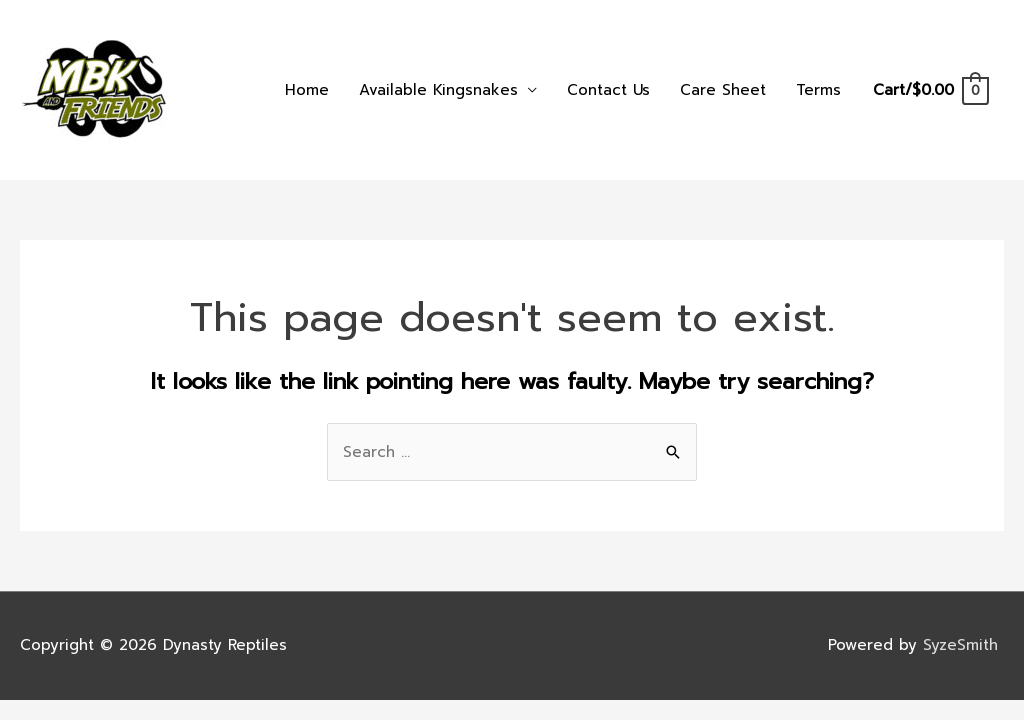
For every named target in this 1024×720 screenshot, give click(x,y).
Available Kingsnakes (438, 90)
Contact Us (608, 90)
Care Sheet (723, 90)
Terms (818, 90)
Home (307, 90)
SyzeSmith (963, 645)
